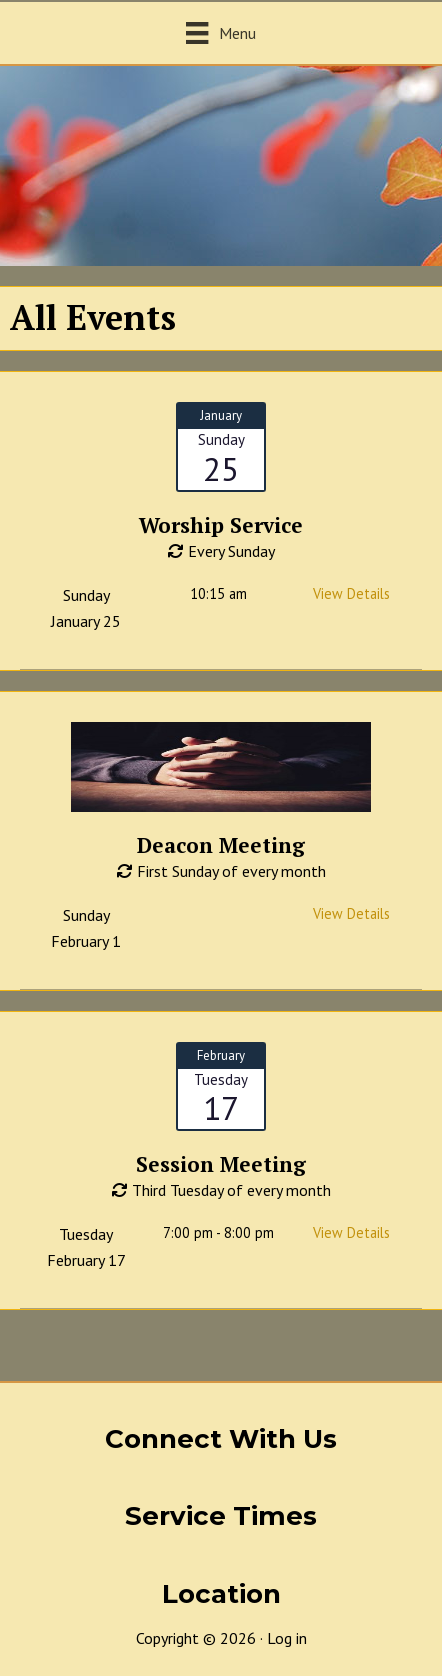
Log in (287, 1638)
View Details (351, 593)
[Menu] (220, 32)
